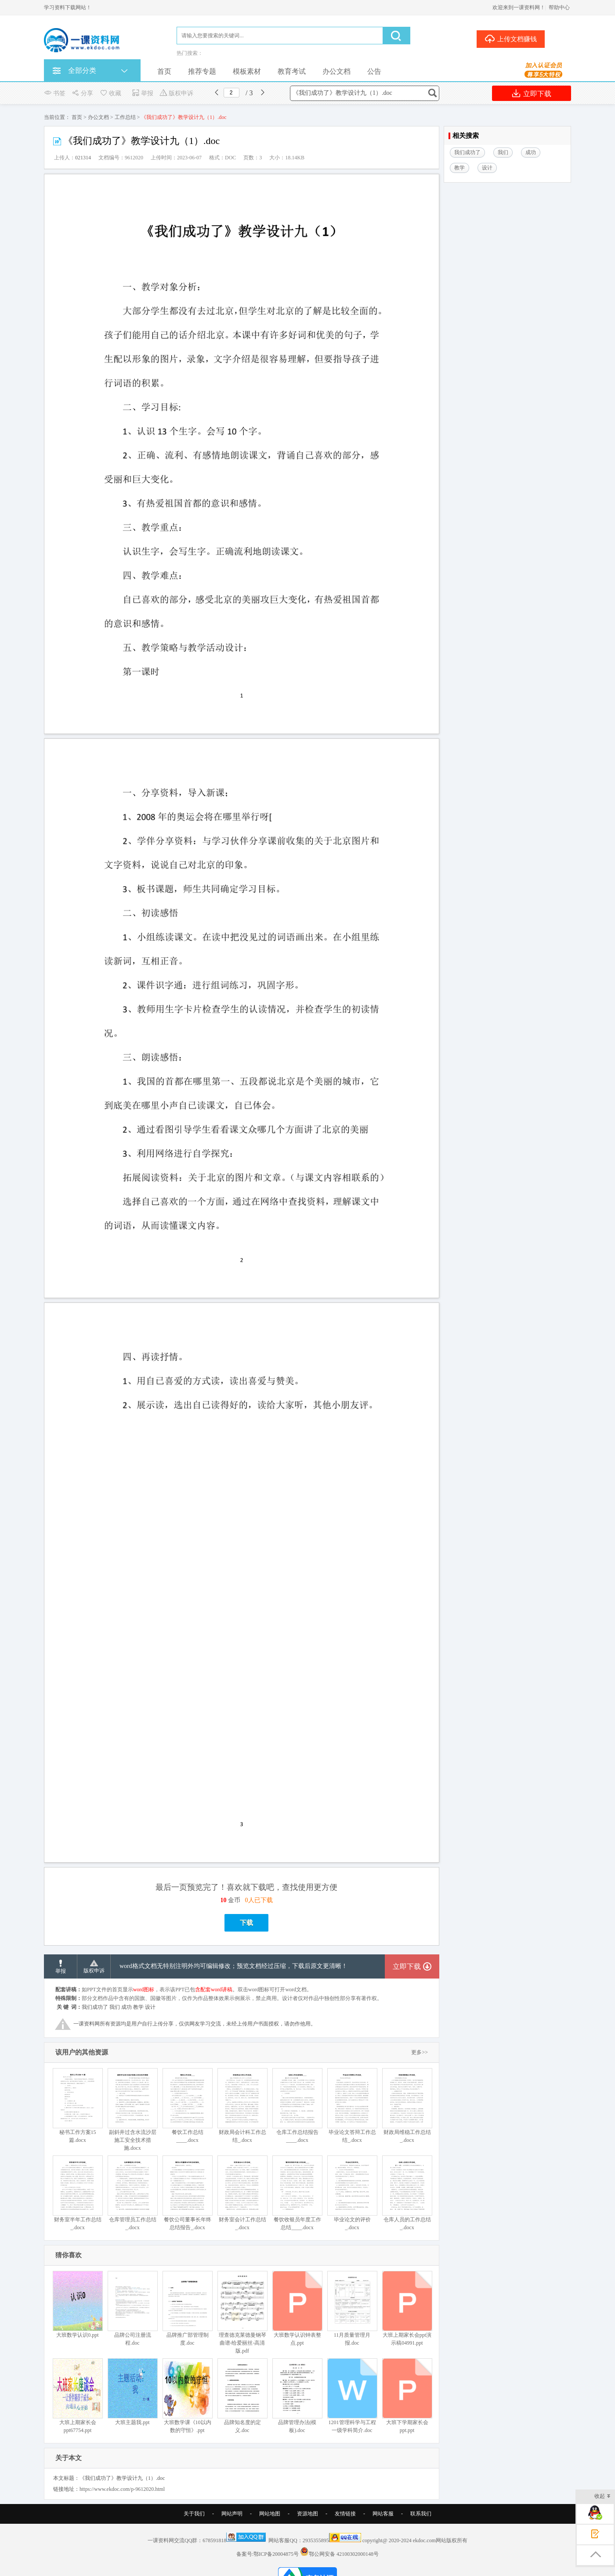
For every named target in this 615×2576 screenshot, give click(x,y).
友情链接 (345, 2514)
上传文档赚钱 (511, 38)
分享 (82, 93)
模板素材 (247, 71)
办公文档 (336, 71)
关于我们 (194, 2514)
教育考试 (292, 71)
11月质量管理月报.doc (352, 2308)
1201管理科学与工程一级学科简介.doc (352, 2395)
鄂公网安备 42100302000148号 (344, 2554)
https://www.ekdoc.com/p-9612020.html (122, 2489)
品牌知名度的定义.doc (242, 2395)
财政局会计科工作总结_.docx (242, 2105)
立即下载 (531, 93)
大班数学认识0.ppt (77, 2304)
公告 (374, 71)
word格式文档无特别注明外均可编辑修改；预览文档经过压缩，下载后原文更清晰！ (233, 1966)
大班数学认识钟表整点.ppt (297, 2308)
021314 (83, 158)
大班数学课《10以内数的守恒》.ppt (187, 2395)
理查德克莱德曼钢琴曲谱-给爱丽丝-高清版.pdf (242, 2312)
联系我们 (420, 2514)
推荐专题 (202, 71)
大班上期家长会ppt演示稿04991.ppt (407, 2308)
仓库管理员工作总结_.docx (132, 2193)
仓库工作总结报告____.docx (297, 2105)
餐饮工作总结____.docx (187, 2105)
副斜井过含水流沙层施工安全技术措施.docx (132, 2109)
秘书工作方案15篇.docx (77, 2105)
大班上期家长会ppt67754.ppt (77, 2395)
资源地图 (307, 2514)
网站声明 (231, 2514)
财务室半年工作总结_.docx (77, 2193)
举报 (142, 93)
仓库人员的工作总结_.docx (407, 2193)
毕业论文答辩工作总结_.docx (352, 2105)
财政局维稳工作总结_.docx (407, 2105)
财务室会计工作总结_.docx (242, 2193)
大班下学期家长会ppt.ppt (407, 2395)
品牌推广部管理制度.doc (187, 2308)
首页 (164, 71)
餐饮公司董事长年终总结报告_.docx (187, 2193)
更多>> (419, 2052)
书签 (54, 93)
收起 (602, 2497)
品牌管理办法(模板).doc (297, 2395)
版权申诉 (176, 93)
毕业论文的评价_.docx (352, 2193)
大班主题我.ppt (132, 2391)
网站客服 (383, 2514)
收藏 (110, 93)
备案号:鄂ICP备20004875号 (267, 2554)
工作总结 (125, 117)
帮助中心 (559, 7)
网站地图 (269, 2514)
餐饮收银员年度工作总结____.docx (297, 2193)
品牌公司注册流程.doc (132, 2308)
